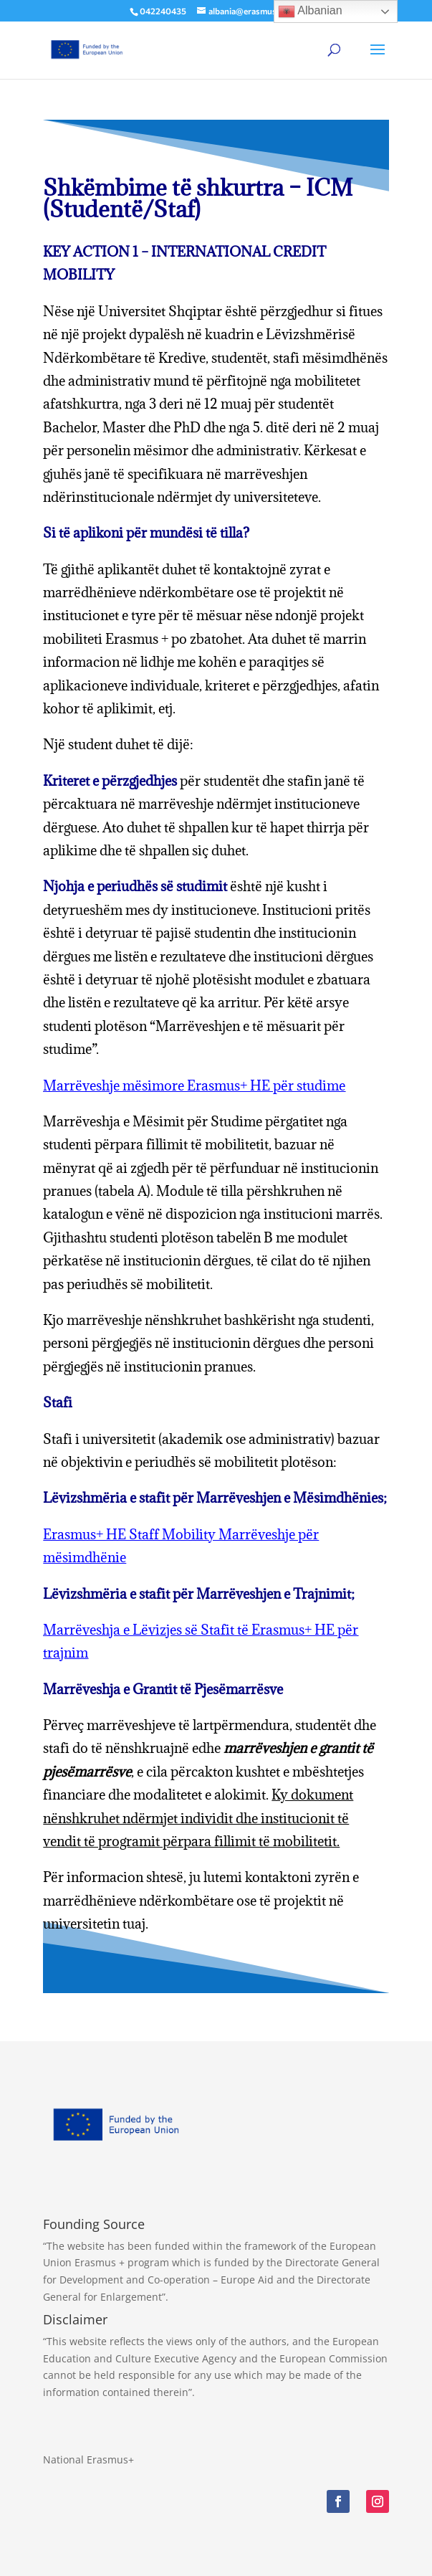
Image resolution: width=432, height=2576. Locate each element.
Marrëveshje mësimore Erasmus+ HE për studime (194, 1085)
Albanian (310, 11)
